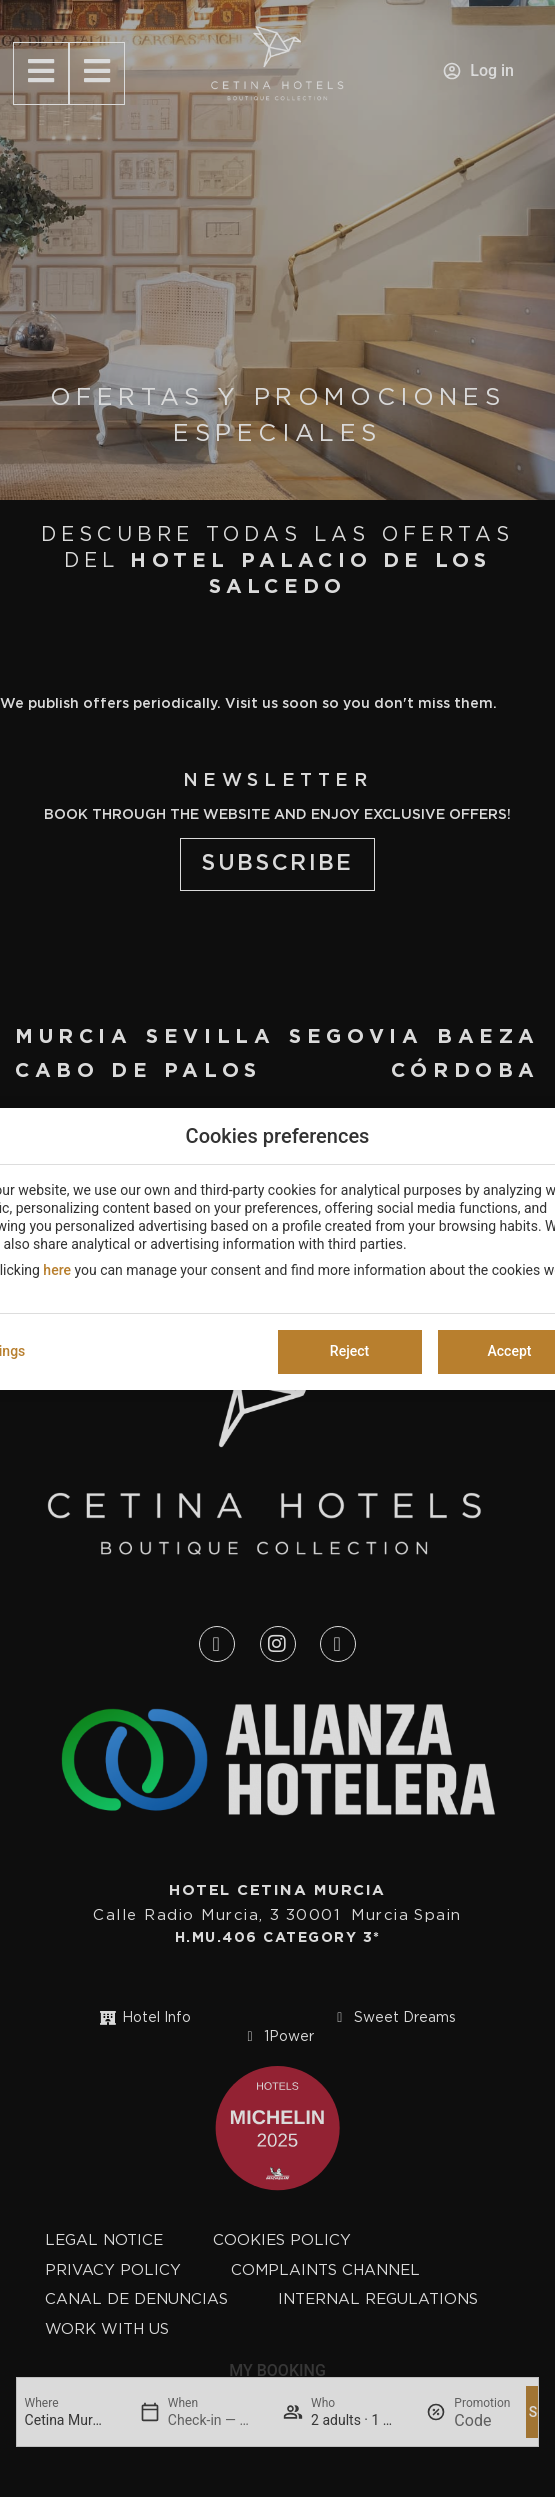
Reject (349, 1351)
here (57, 1270)
